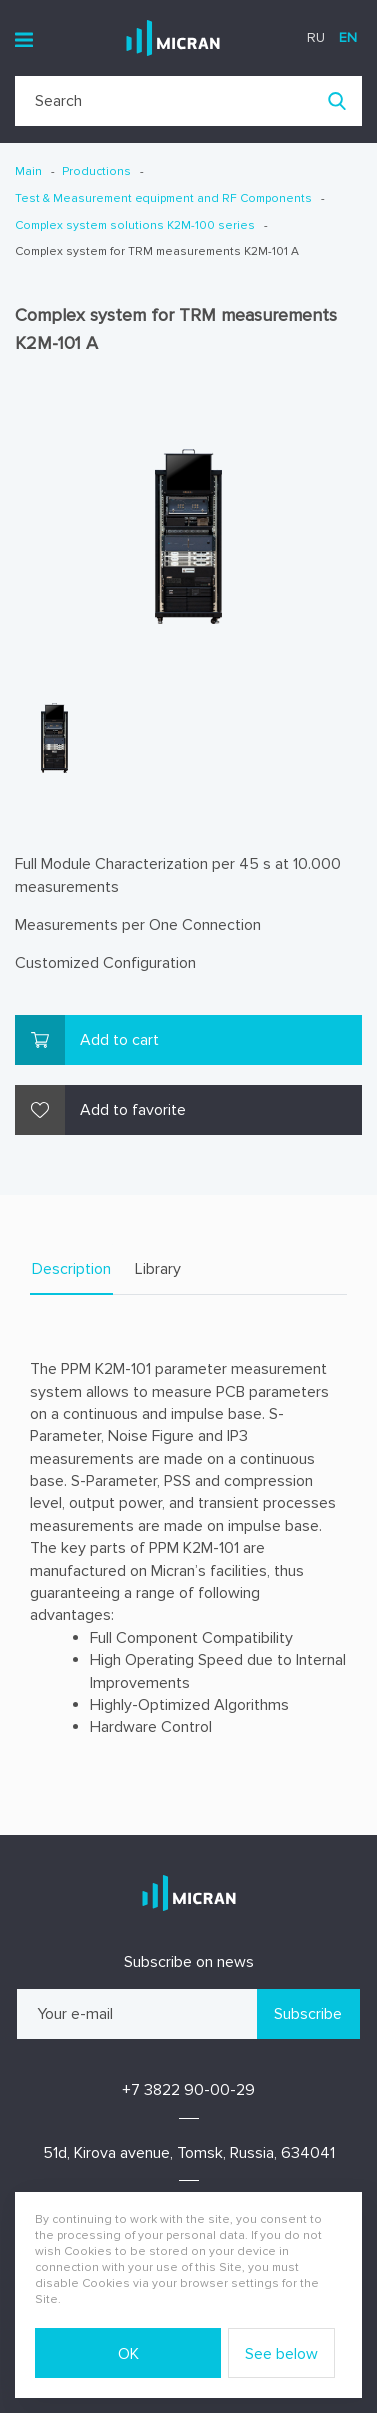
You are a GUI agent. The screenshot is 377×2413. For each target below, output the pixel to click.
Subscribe (308, 2014)
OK (128, 2354)
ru (316, 37)
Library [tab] (158, 1269)
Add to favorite (133, 1110)
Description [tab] (71, 1269)
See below (281, 2354)
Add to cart (119, 1040)
